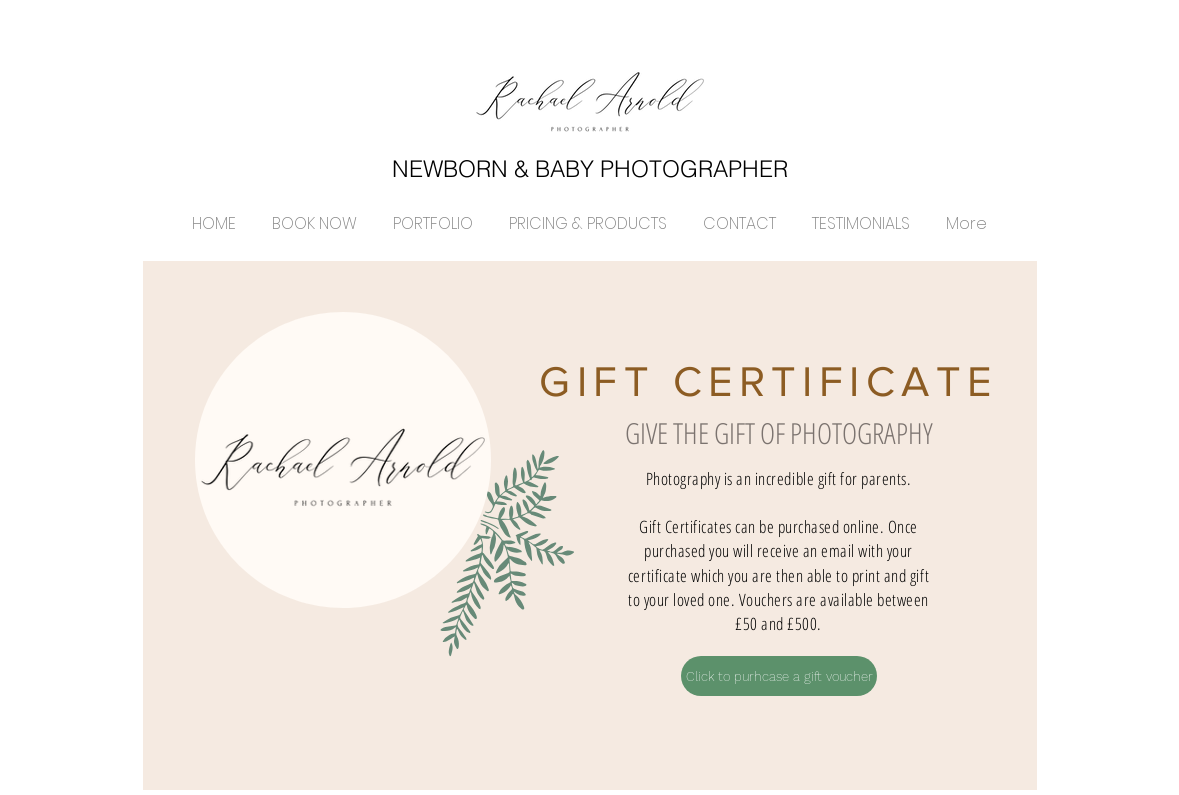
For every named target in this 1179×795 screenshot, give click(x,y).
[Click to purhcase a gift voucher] (779, 676)
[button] (433, 215)
